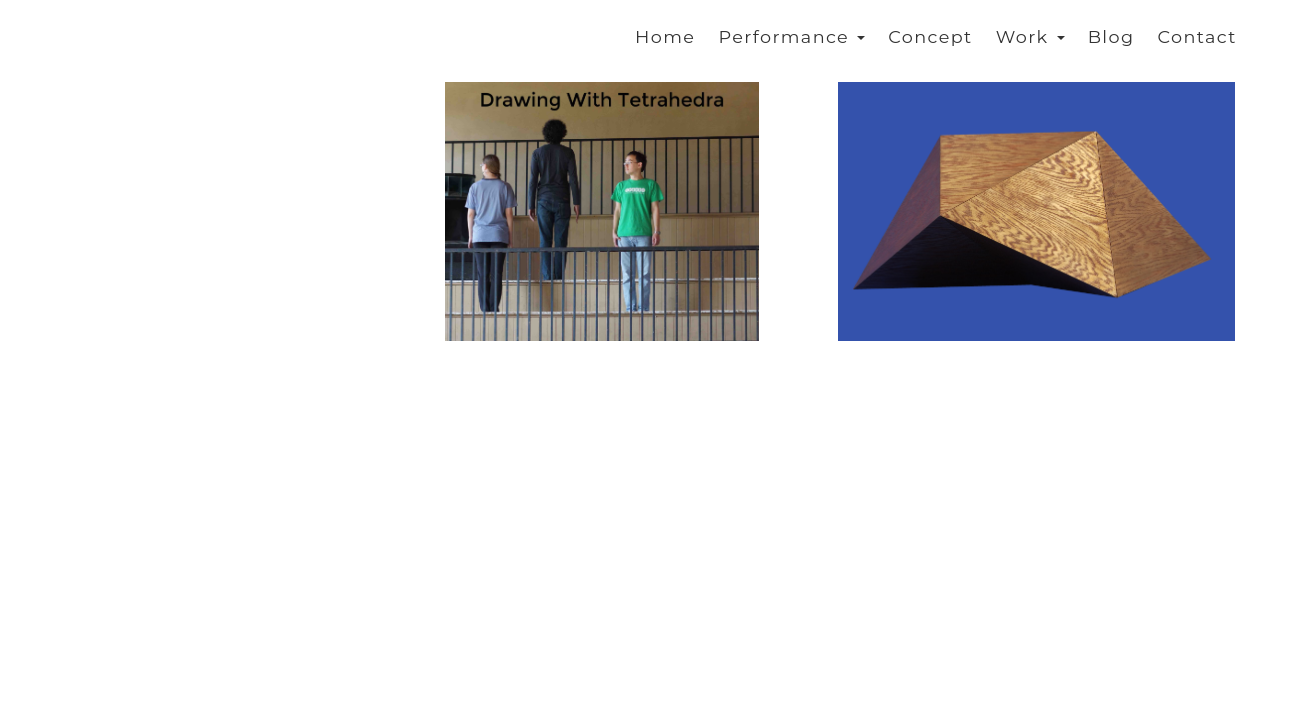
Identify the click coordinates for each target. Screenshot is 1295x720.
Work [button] (1030, 36)
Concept (930, 36)
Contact (1196, 36)
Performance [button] (791, 36)
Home (665, 36)
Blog (1111, 36)
